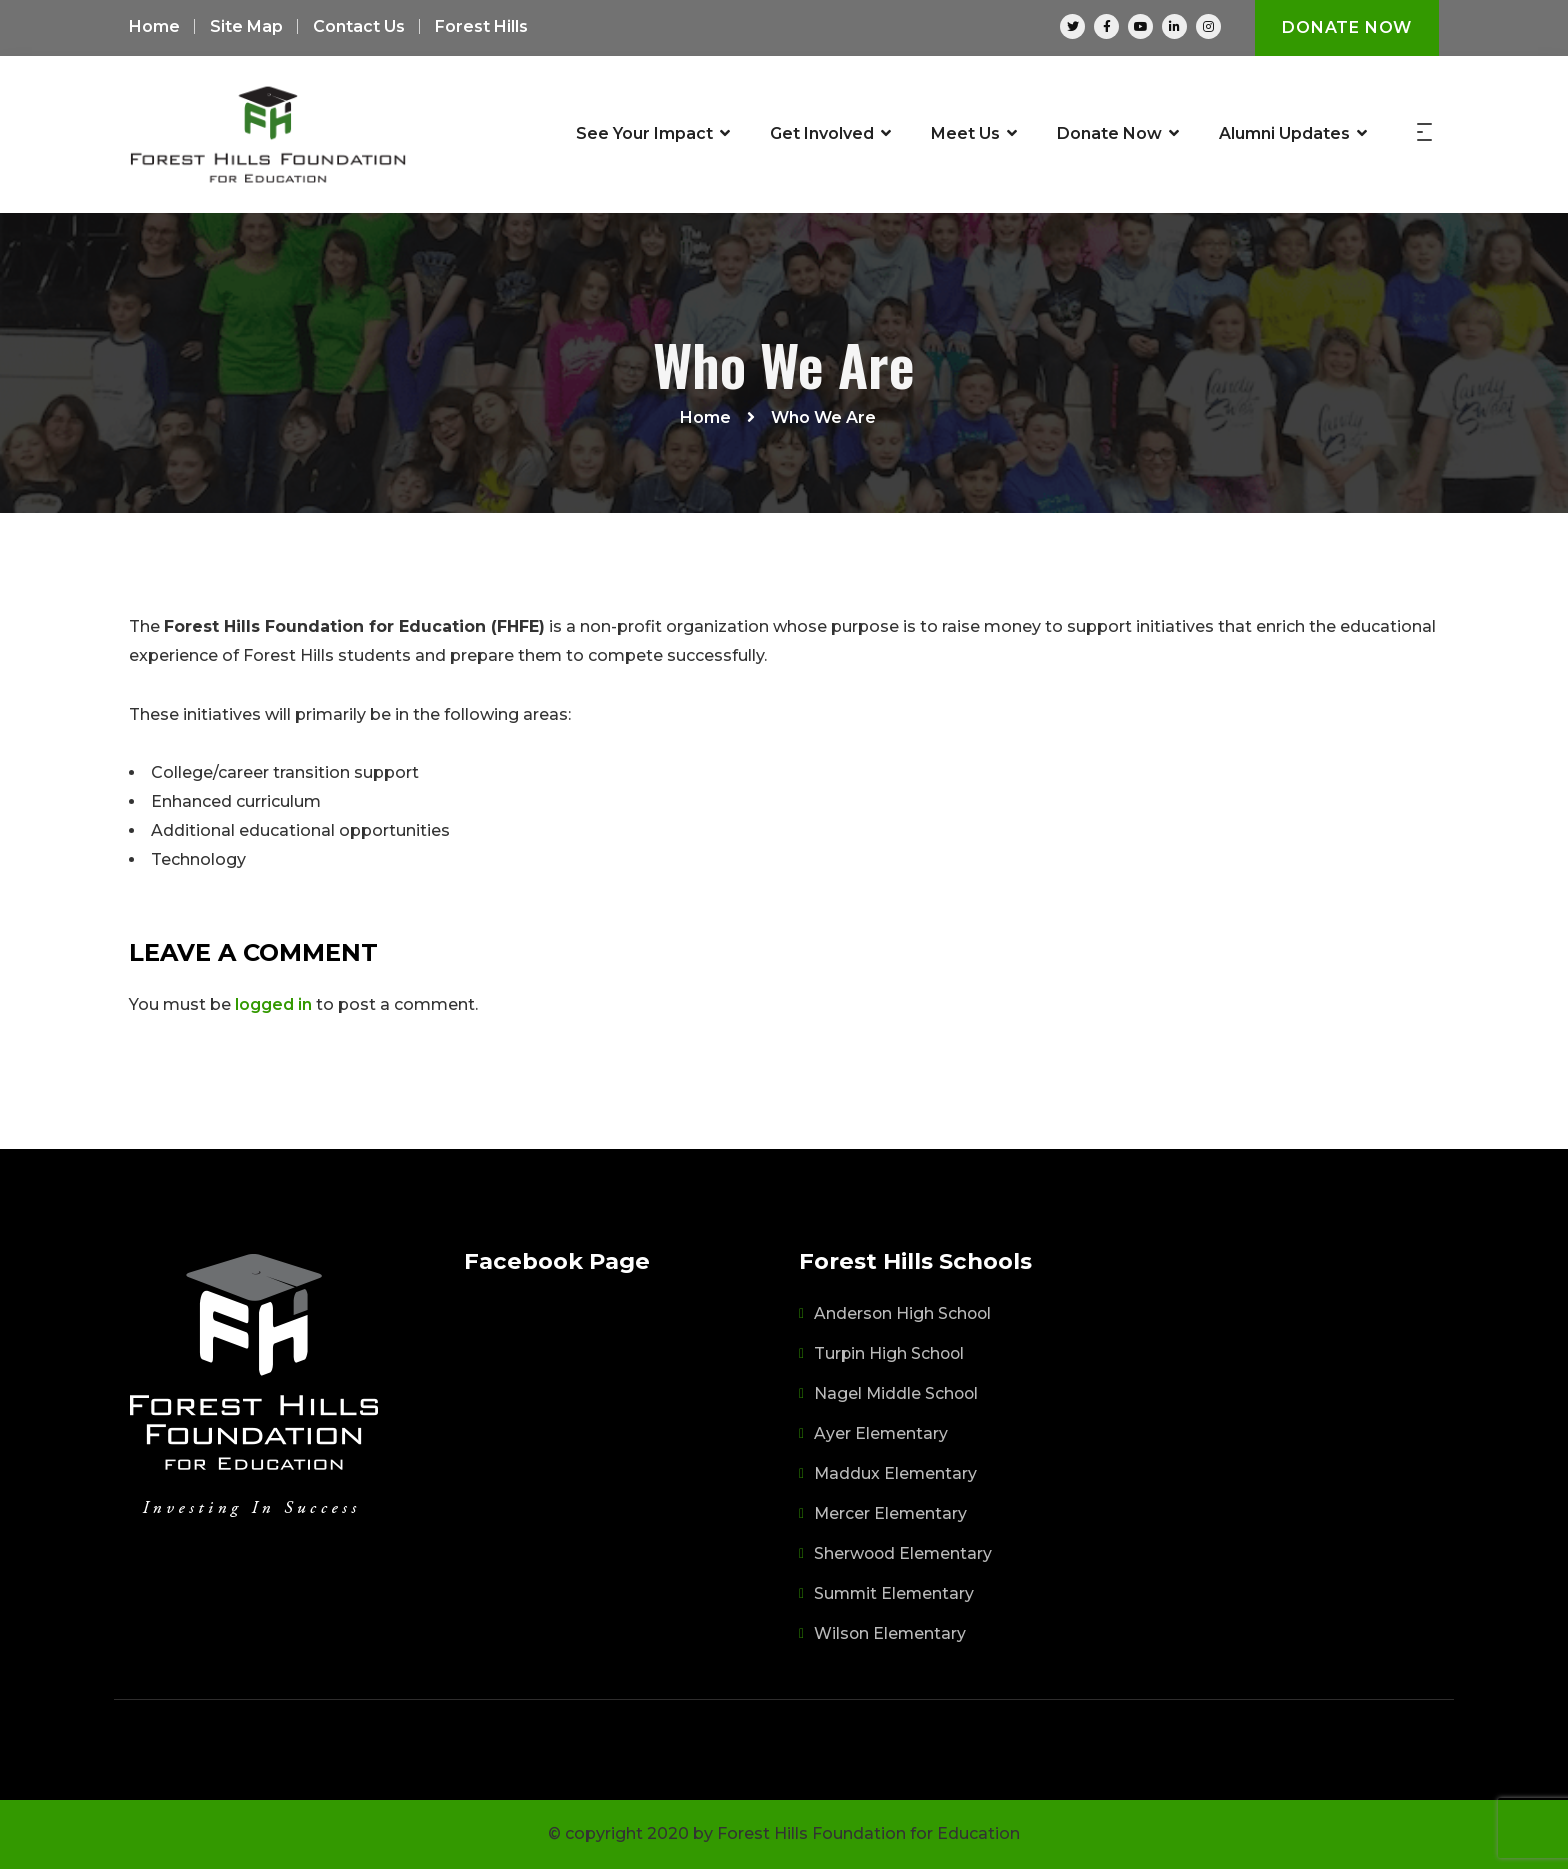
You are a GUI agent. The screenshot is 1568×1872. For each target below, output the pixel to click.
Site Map (246, 27)
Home (154, 27)
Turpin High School (890, 1356)
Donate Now (1347, 27)
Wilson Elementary (891, 1636)
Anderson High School (904, 1316)
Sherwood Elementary (904, 1556)
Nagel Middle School (897, 1396)
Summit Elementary (895, 1596)
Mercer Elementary (891, 1516)
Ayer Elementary (881, 1436)
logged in (273, 1007)
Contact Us (359, 27)
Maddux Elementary (896, 1476)
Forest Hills (481, 27)
